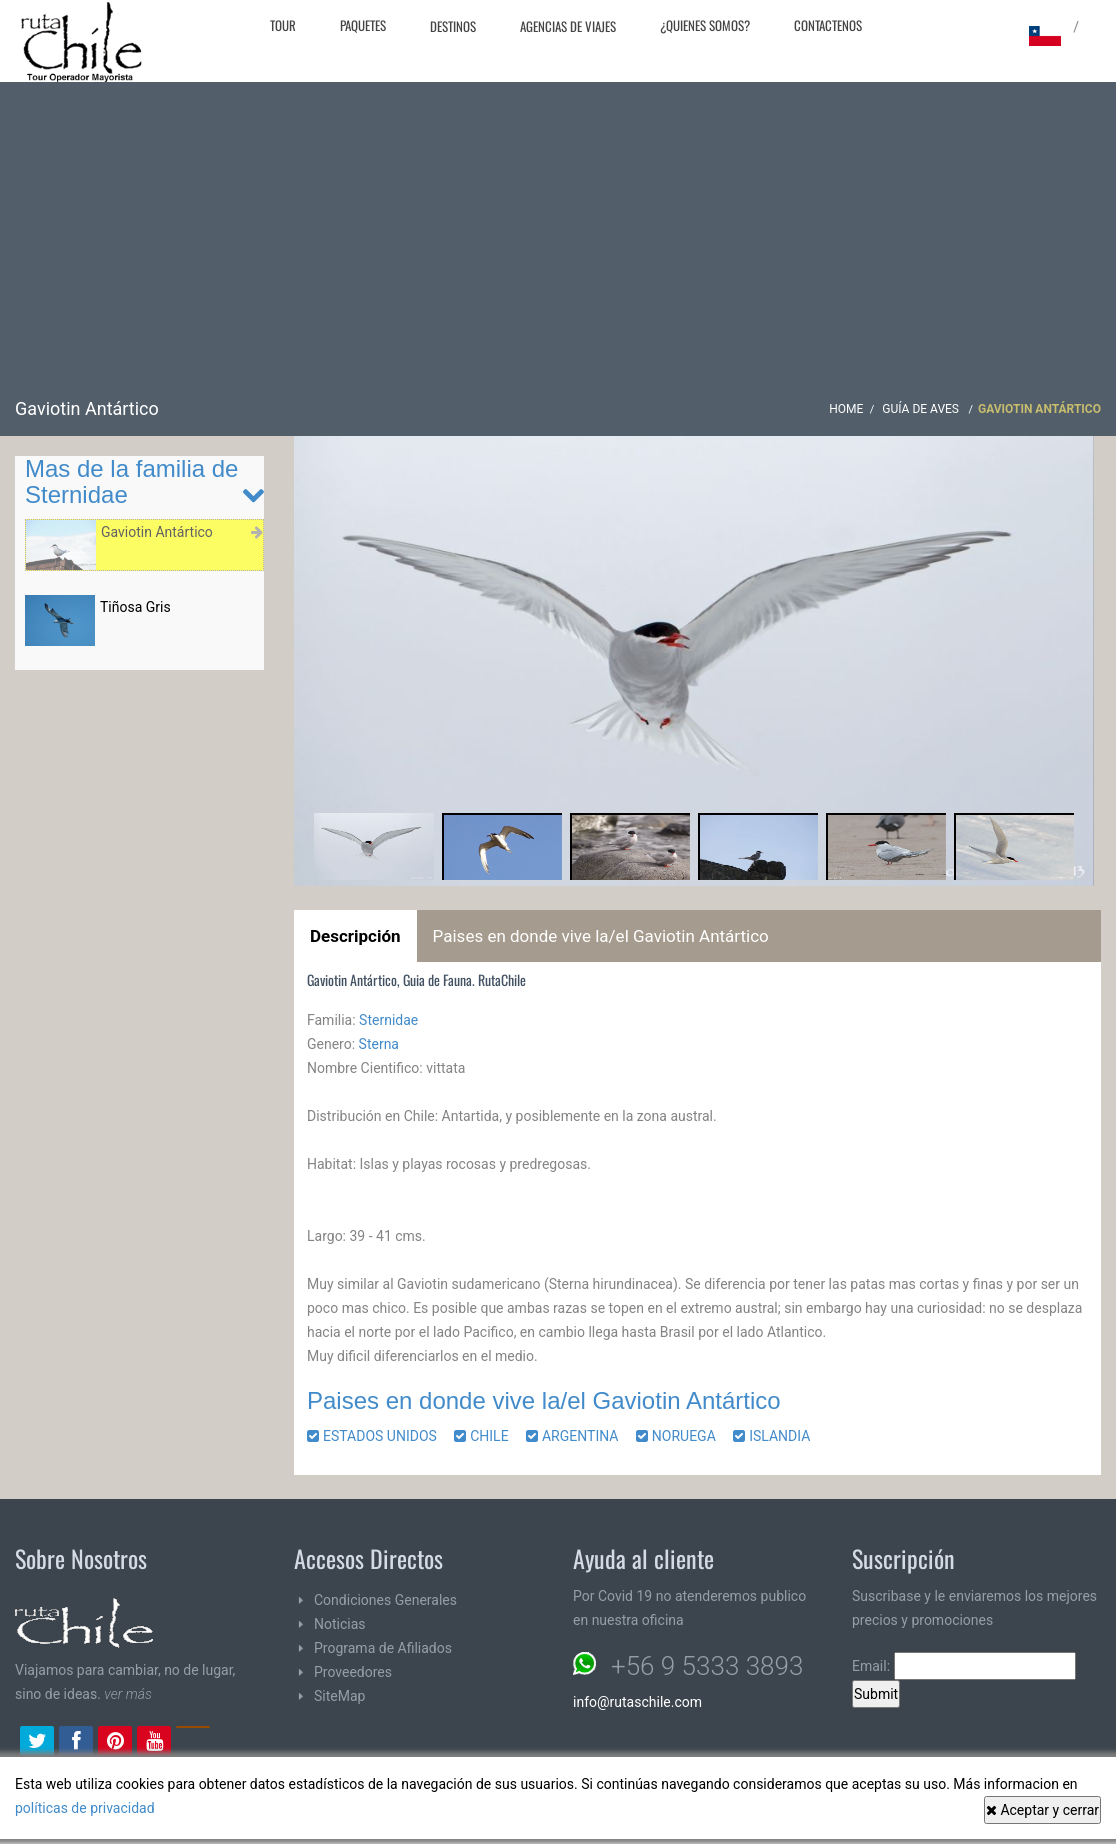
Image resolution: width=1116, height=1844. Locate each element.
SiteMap (339, 1696)
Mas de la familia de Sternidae (131, 481)
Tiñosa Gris (135, 607)
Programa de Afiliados (383, 1648)
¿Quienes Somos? (705, 25)
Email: (964, 1666)
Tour (283, 25)
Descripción (355, 936)
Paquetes (363, 25)
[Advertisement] (558, 247)
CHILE (488, 1436)
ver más (128, 1694)
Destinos (453, 26)
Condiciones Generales (385, 1600)
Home (846, 409)
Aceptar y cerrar (1042, 1810)
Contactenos (828, 25)
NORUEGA (683, 1436)
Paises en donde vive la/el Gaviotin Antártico (601, 936)
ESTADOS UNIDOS (379, 1436)
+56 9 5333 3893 (707, 1666)
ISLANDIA (778, 1436)
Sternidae (388, 1020)
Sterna (379, 1044)
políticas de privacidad (85, 1808)
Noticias (340, 1624)
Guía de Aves (922, 409)
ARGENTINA (579, 1436)
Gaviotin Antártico (157, 532)
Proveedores (353, 1672)
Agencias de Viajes (568, 26)
